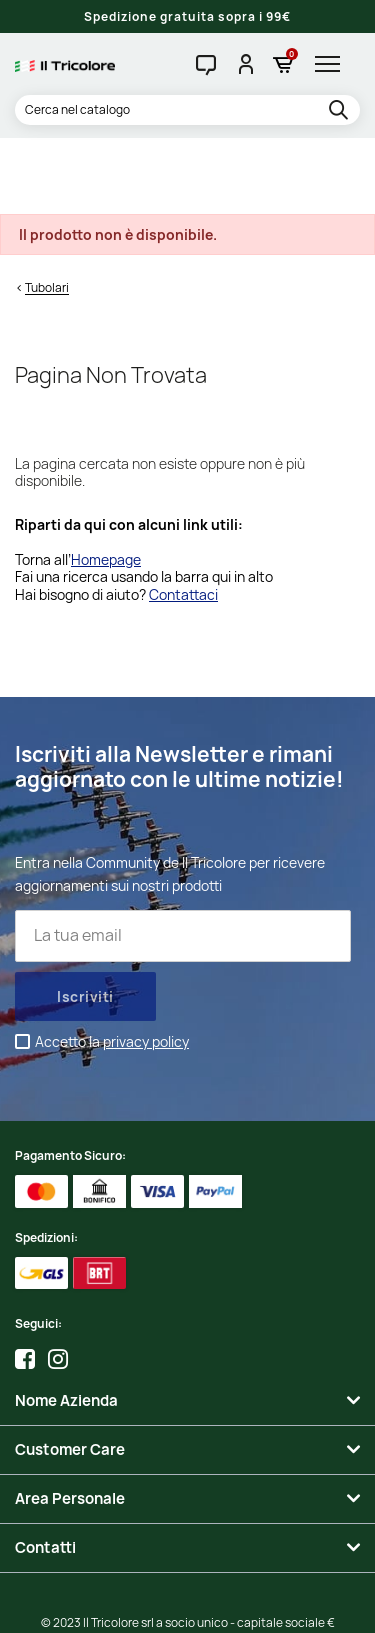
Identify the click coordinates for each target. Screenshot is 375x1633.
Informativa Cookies (293, 1583)
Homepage (106, 482)
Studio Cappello (187, 1602)
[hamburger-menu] (332, 64)
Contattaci (183, 517)
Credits (116, 1602)
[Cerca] (187, 110)
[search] (341, 111)
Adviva (260, 1602)
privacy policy (146, 964)
